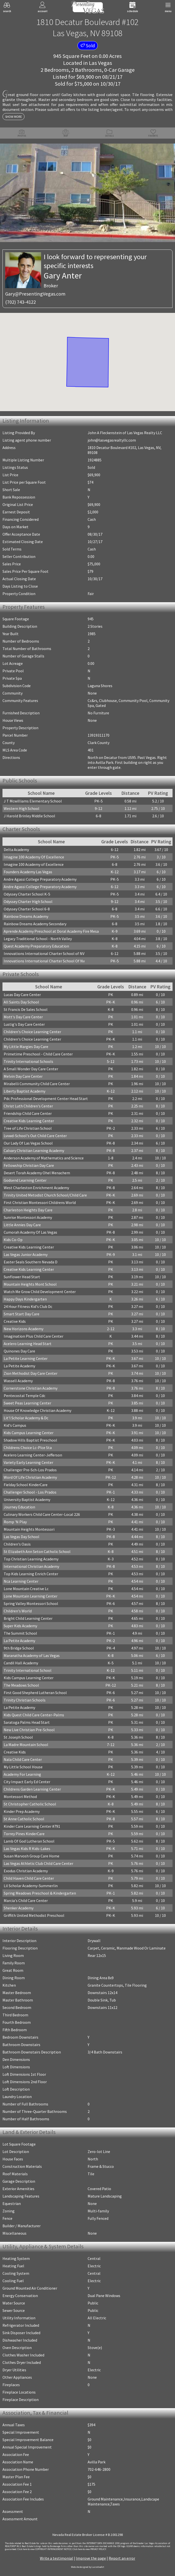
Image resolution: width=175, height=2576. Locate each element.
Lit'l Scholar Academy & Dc (26, 1417)
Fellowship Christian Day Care (29, 1165)
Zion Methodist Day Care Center (30, 1373)
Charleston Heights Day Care (28, 1209)
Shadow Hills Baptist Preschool (30, 1440)
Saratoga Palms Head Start (27, 1722)
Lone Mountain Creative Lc (26, 1588)
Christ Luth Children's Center (28, 1105)
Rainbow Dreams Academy (26, 916)
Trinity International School (27, 1670)
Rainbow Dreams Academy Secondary (35, 923)
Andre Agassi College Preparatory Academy (40, 879)
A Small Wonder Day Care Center (31, 1068)
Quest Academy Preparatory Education (36, 946)
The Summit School (20, 1633)
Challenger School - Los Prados (30, 1492)
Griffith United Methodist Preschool (34, 1915)
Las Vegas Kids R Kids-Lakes (27, 1848)
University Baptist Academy (27, 1499)
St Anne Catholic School (24, 1818)
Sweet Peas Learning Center (27, 1403)
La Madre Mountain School (26, 1744)
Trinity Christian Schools (25, 1700)
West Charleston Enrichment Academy (36, 1187)
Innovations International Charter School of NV (44, 953)
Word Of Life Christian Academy (30, 1477)
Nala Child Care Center (23, 1759)
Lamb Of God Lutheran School (29, 1841)
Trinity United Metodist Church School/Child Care (45, 1195)
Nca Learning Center (21, 1581)
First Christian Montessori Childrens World (40, 1202)
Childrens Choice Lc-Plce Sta (28, 1447)
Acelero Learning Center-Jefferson (33, 1454)
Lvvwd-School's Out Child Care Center (35, 1135)
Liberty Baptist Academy (24, 1091)
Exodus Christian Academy (26, 1870)
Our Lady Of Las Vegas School (28, 1143)
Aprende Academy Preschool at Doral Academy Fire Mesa (51, 931)
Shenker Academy (18, 1907)
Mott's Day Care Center (23, 1016)
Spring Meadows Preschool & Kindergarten (40, 1893)
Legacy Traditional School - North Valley (38, 938)
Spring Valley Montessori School (31, 1603)
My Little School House (23, 1766)
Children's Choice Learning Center (32, 1031)
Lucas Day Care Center (22, 994)
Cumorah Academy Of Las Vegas (30, 1232)
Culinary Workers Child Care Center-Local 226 (42, 1514)
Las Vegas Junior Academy (26, 1254)
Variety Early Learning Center (28, 1462)
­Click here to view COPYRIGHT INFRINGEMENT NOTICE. (44, 2549)
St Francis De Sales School (26, 1009)
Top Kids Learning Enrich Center (31, 1573)
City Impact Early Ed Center (27, 1781)
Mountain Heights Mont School (30, 1284)
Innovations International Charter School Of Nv (44, 960)
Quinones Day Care (19, 1351)
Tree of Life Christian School (28, 1128)
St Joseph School (18, 1737)
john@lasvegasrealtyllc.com (112, 440)
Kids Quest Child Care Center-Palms (34, 1714)
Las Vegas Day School (21, 1536)
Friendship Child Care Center (28, 1113)
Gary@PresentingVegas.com (35, 294)
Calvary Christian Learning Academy (34, 1150)
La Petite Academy (19, 1365)
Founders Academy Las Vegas (28, 871)
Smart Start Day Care (21, 1313)
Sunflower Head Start (22, 1276)
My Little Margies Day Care (26, 1046)
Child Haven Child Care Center (29, 1878)
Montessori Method (20, 1796)
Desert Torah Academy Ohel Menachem (37, 1172)
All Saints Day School (21, 1002)
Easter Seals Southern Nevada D (30, 1261)
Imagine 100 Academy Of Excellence (34, 856)
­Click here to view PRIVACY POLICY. (89, 2549)
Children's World (18, 1610)
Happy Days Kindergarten (25, 1299)
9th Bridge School (19, 1648)
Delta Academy (16, 849)
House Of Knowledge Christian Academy (37, 1410)
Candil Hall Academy (21, 1662)
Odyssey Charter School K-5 (27, 894)
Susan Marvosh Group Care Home (31, 1855)
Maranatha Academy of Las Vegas (32, 1655)
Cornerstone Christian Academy (30, 1388)
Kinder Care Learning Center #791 (32, 1826)
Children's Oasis (17, 1544)
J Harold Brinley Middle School (29, 815)
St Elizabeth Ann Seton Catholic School (37, 1551)
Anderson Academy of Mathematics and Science (44, 1157)
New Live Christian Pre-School (29, 1729)
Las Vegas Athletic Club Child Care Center (38, 1863)
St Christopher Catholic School (30, 1803)
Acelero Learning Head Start (27, 1343)
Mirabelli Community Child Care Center (37, 1083)
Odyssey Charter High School (28, 901)
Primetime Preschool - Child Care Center (38, 1053)
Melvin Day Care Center (23, 1076)
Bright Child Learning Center (28, 1618)
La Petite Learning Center (26, 1358)
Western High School (21, 808)
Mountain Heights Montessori (29, 1529)
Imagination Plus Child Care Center (33, 1336)
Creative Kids (15, 1321)
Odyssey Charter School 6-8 (27, 908)
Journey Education (19, 1506)
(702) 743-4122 (20, 302)
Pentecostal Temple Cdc (24, 1395)
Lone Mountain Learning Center (30, 1596)
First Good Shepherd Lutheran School (35, 1692)
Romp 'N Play (15, 1521)
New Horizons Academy (23, 1328)
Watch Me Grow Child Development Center (40, 1291)
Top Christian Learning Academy (31, 1558)
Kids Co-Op (13, 1239)
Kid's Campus (15, 1425)
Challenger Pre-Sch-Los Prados (30, 1469)
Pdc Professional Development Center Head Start (46, 1098)
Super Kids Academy (20, 1625)
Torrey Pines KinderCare (24, 1833)
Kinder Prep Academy (22, 1811)
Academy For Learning (22, 1774)
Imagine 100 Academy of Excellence (34, 864)
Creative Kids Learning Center (29, 1120)
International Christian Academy (31, 1566)
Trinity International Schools (28, 1061)
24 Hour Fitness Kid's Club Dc (28, 1306)
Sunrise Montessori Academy (28, 1217)
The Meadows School (21, 1685)
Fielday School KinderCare (26, 1484)
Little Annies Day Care (22, 1224)
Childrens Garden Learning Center (32, 1789)
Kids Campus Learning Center (28, 1432)
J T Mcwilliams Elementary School (33, 801)
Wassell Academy (18, 1380)
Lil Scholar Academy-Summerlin (31, 1885)
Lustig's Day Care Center (24, 1024)
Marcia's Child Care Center (26, 1900)
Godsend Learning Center (25, 1180)
